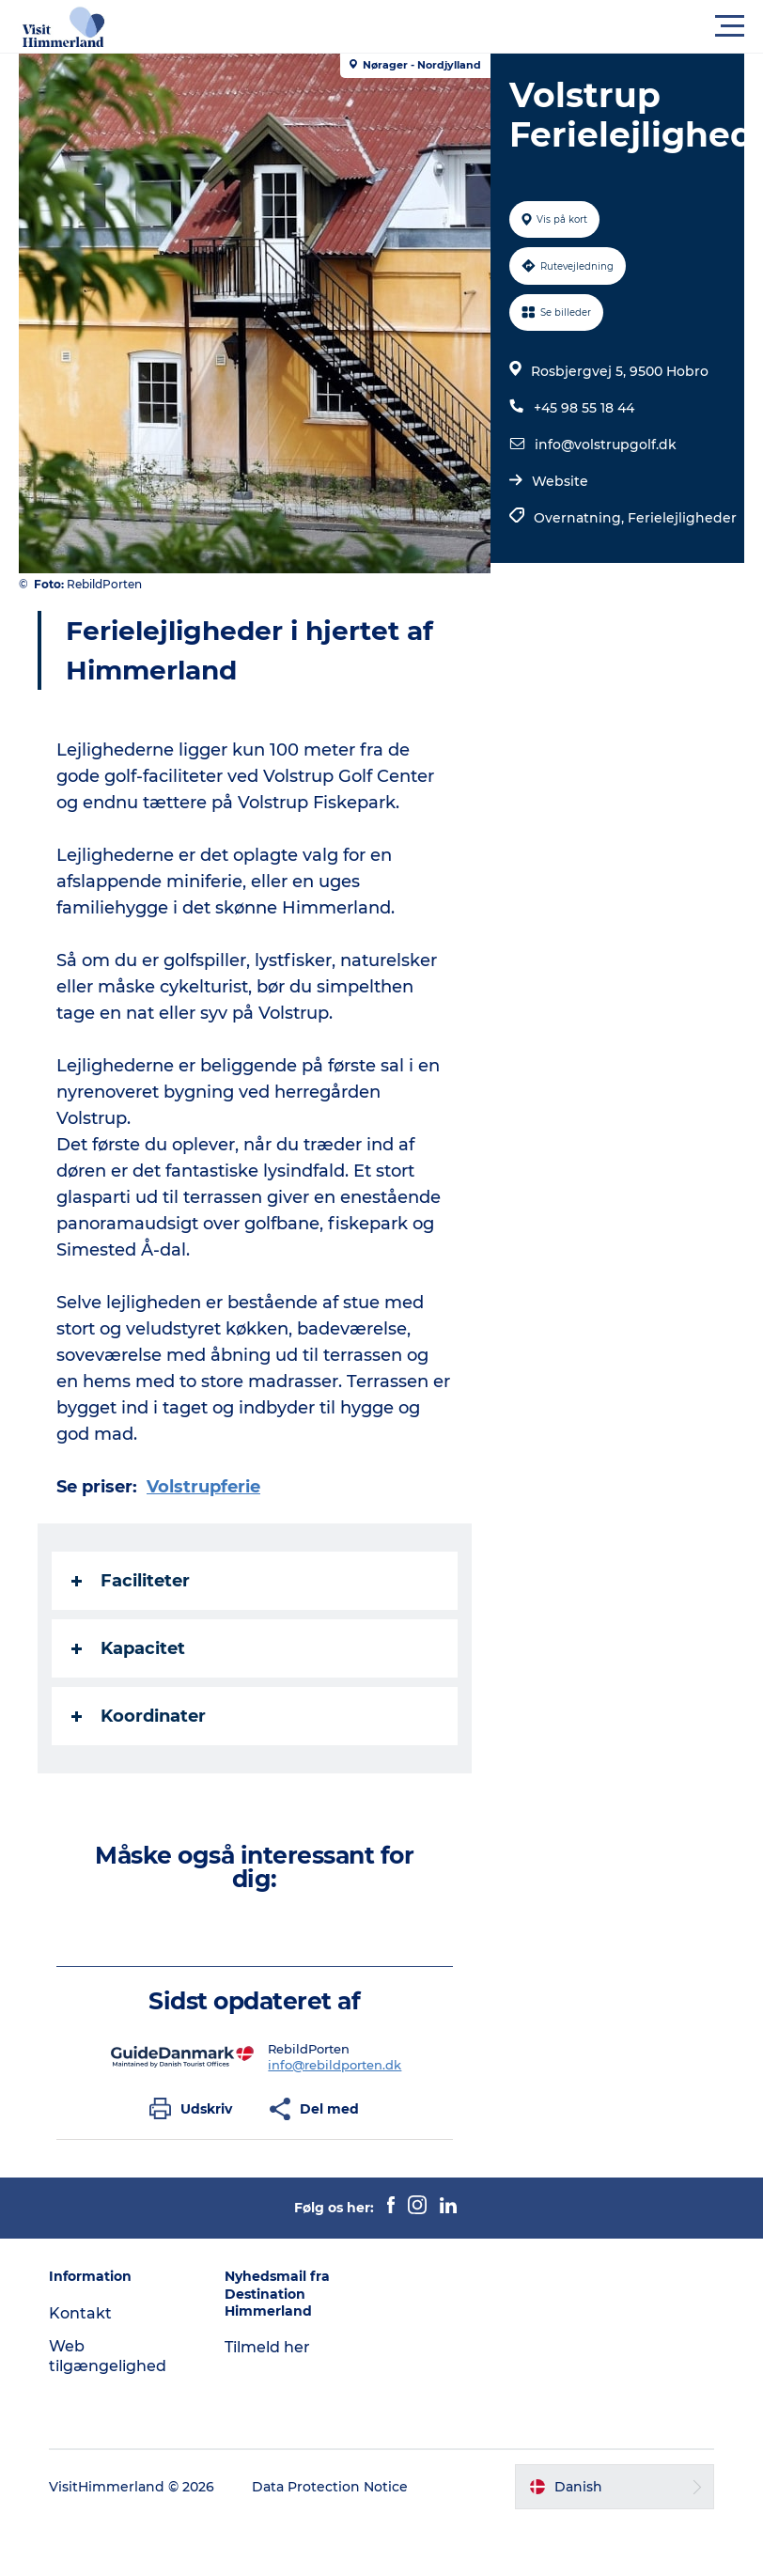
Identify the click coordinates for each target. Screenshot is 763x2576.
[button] (466, 26)
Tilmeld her (267, 2347)
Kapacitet (128, 1648)
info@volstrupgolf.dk (606, 444)
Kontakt (80, 2313)
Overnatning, (581, 517)
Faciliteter (130, 1580)
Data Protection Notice (330, 2486)
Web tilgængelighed (107, 2356)
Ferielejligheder (682, 517)
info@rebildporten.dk (334, 2064)
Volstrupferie (203, 1486)
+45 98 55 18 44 (584, 407)
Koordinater (138, 1716)
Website (560, 481)
